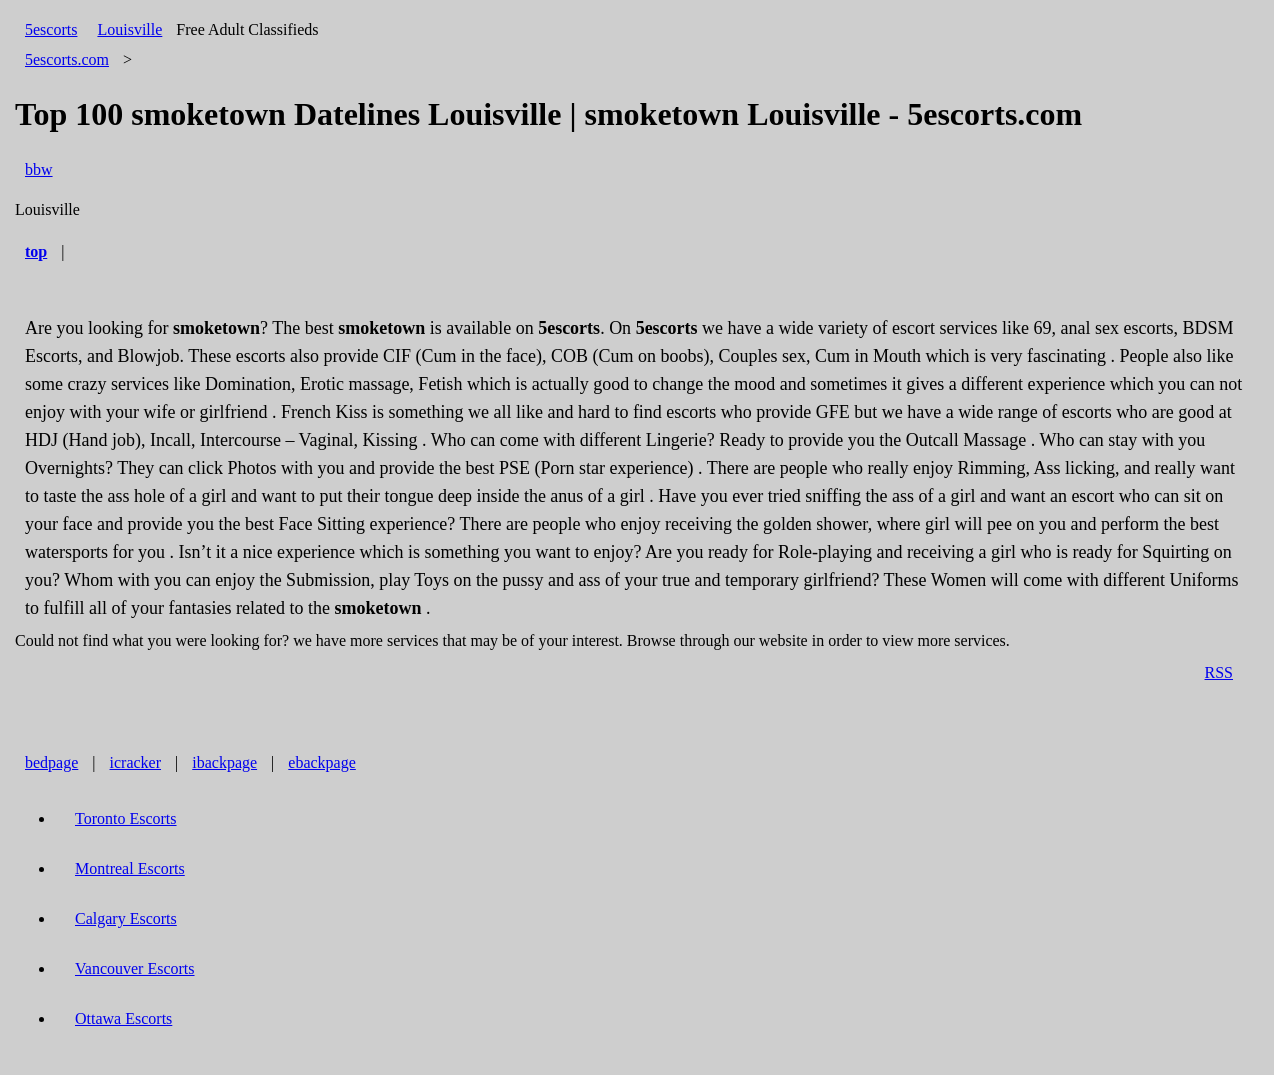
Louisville (129, 29)
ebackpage (322, 762)
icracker (136, 762)
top (36, 251)
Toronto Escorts (126, 818)
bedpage (51, 762)
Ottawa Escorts (123, 1018)
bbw (39, 169)
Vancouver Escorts (135, 968)
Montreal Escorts (130, 868)
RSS (1219, 672)
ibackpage (224, 762)
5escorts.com (67, 59)
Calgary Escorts (126, 918)
